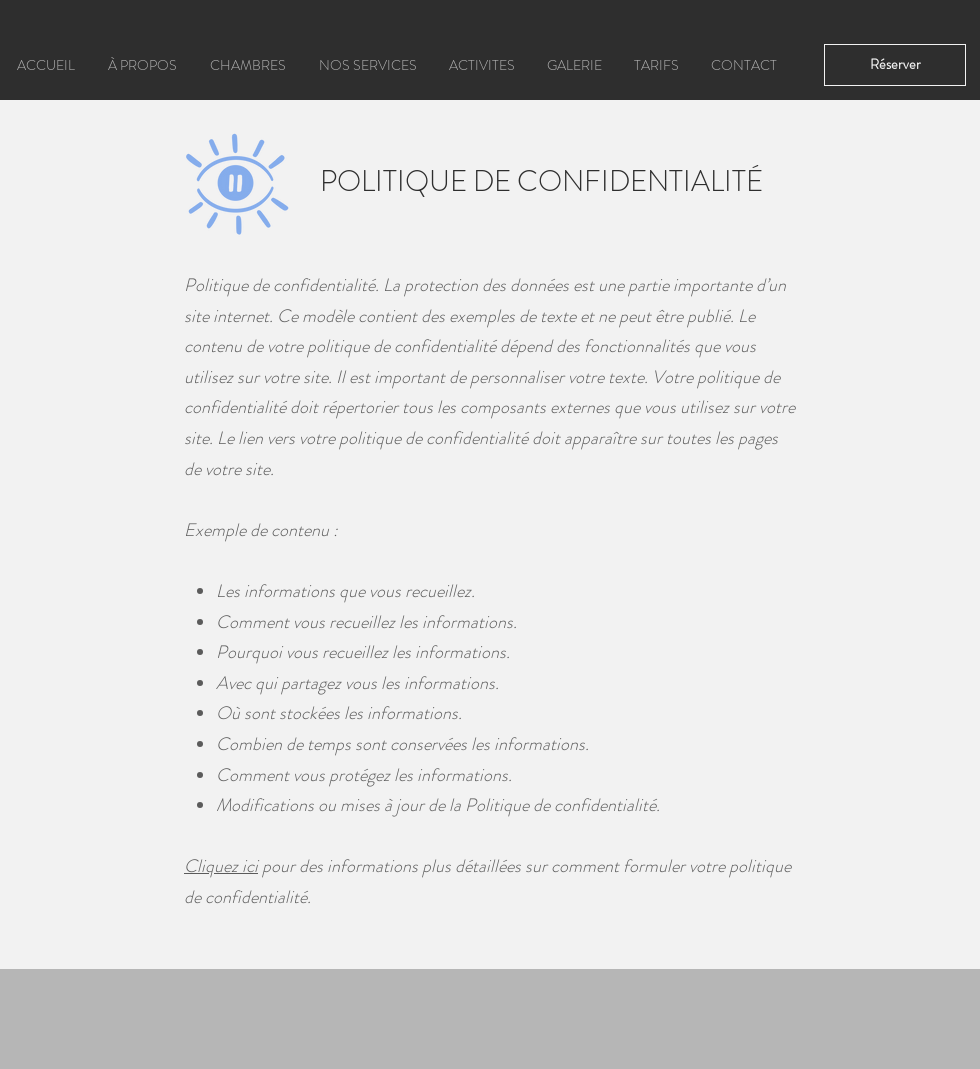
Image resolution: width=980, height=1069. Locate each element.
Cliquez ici (221, 866)
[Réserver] (895, 65)
